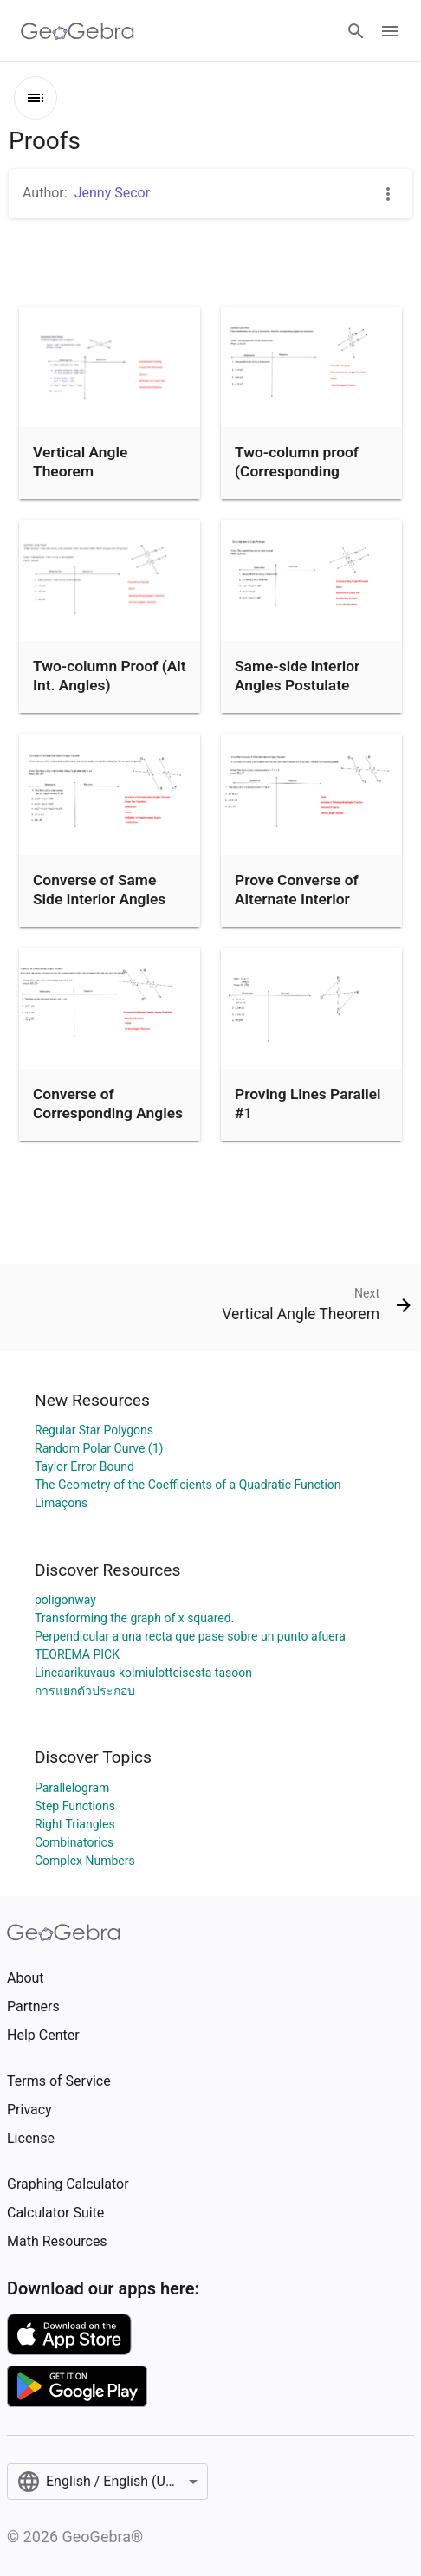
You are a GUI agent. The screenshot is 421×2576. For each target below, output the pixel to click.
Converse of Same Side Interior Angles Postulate (99, 899)
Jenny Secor (112, 192)
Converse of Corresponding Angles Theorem (108, 1113)
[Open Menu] (389, 31)
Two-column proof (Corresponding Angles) (297, 471)
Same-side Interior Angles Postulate (297, 675)
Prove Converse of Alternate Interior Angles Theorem (297, 899)
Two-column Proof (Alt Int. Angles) (109, 675)
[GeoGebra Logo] (77, 31)
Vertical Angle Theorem (80, 461)
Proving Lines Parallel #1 (308, 1103)
